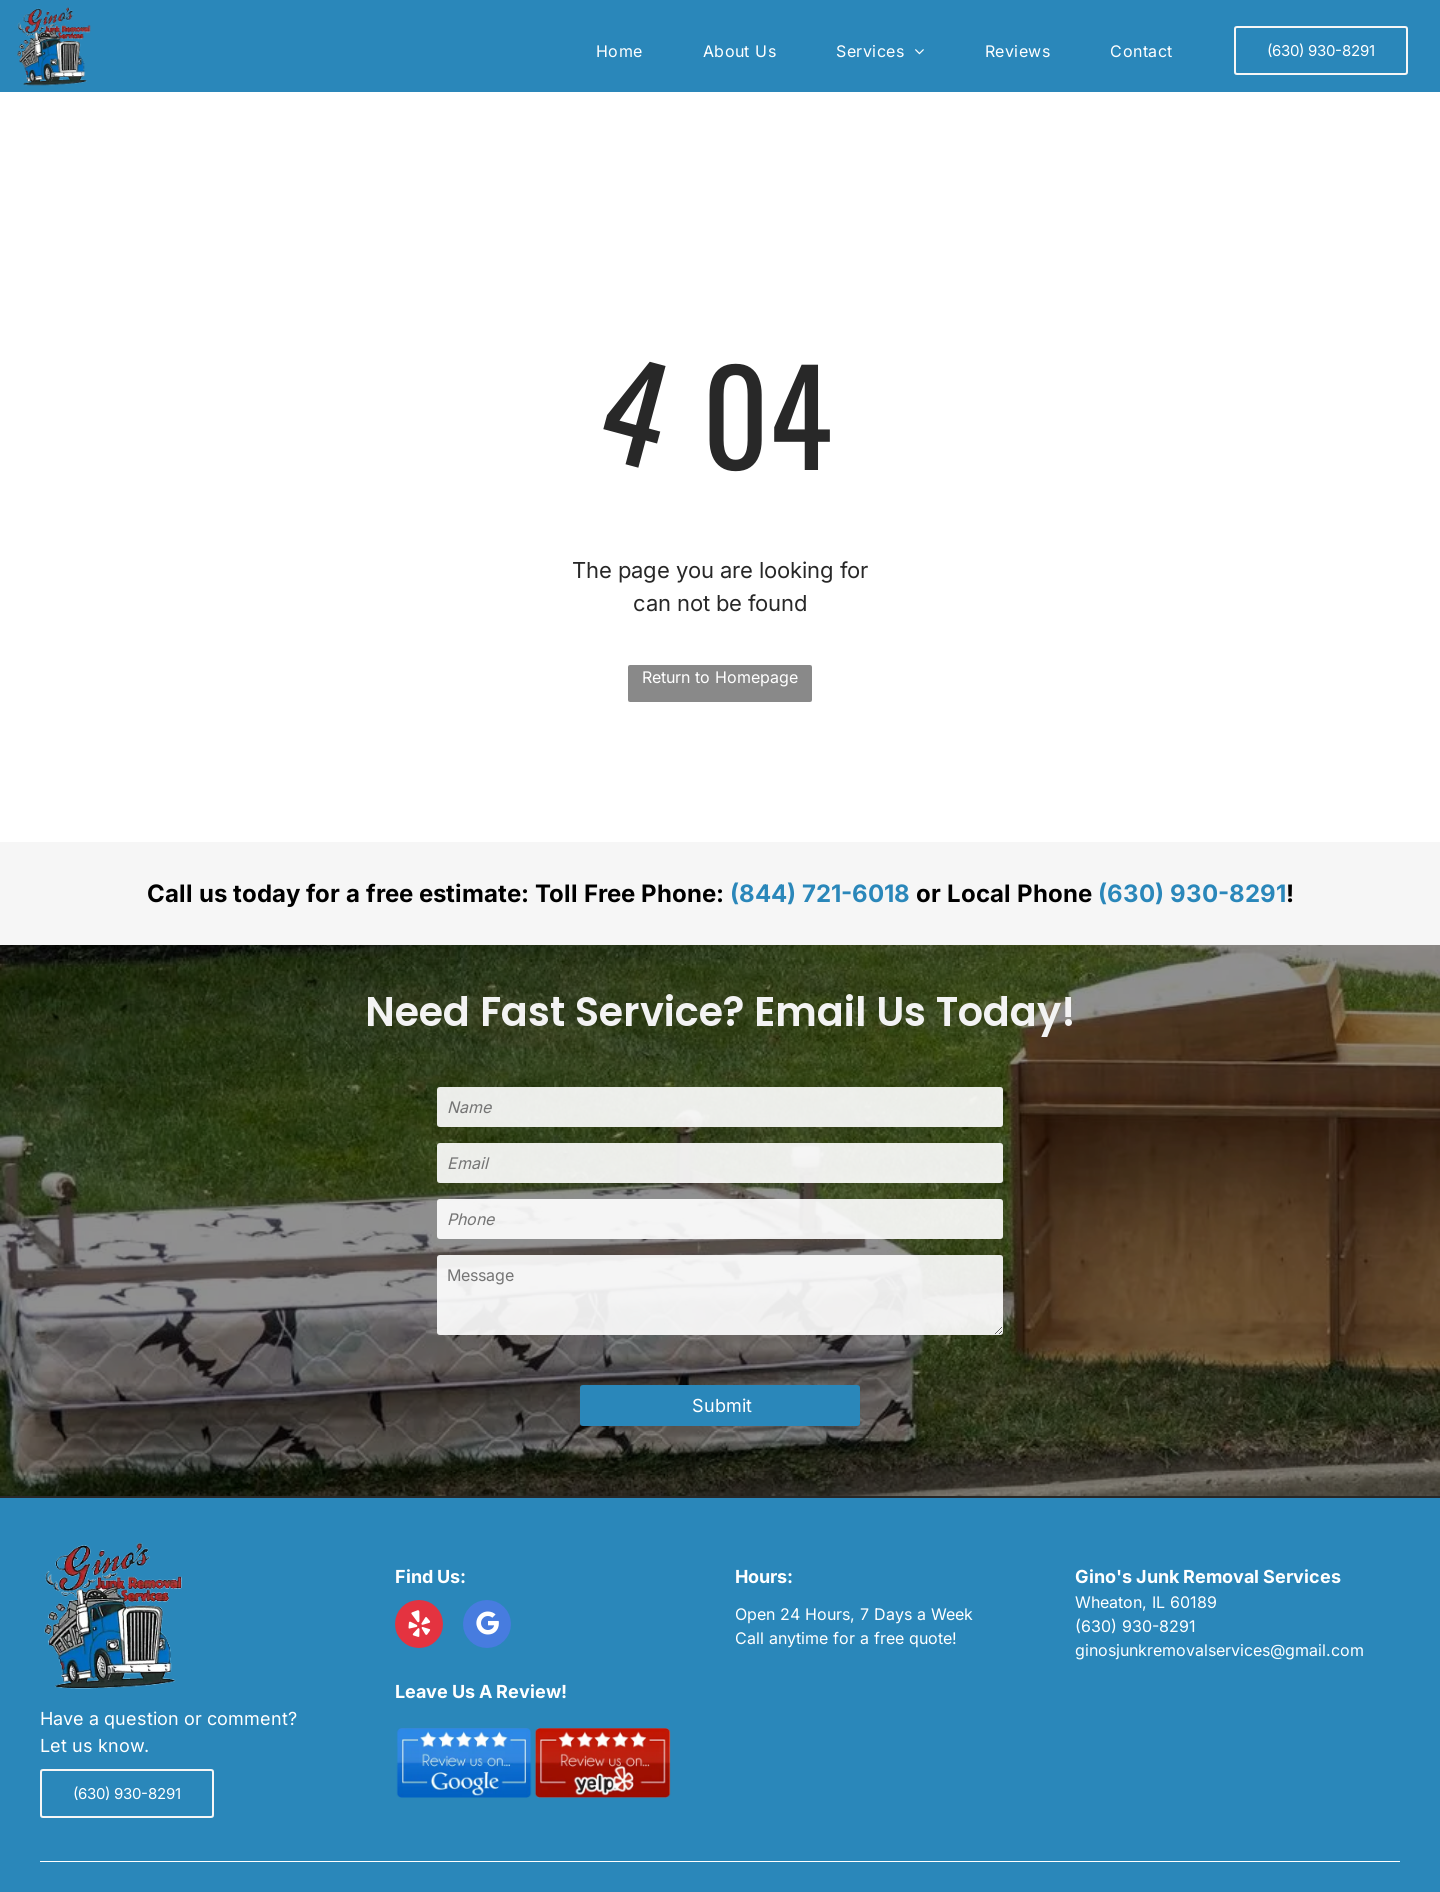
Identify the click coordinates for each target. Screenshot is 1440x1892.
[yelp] (419, 1626)
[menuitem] (619, 51)
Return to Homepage (720, 677)
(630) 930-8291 (1192, 893)
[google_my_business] (487, 1626)
